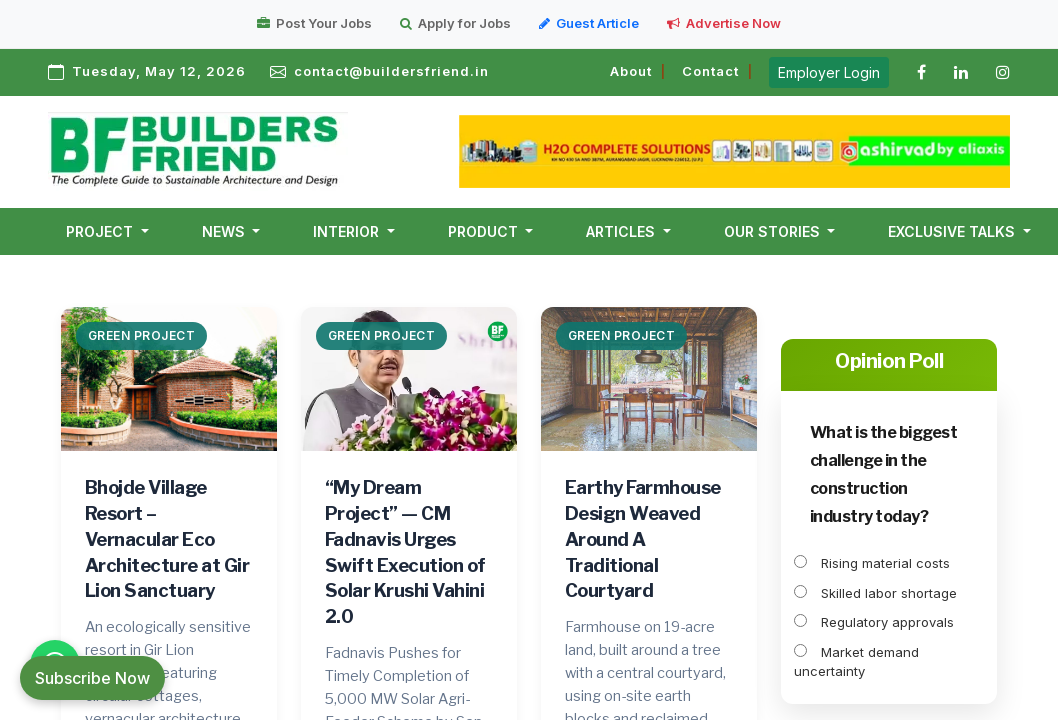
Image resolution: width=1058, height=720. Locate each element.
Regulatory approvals (874, 622)
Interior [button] (348, 231)
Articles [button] (622, 231)
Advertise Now (724, 23)
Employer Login (829, 72)
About (631, 71)
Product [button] (485, 231)
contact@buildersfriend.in (391, 71)
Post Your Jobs (314, 23)
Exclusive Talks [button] (953, 231)
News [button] (225, 231)
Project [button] (101, 231)
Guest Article (589, 23)
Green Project (142, 335)
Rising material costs (872, 563)
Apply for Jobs (455, 23)
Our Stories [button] (774, 231)
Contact (710, 71)
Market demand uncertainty (856, 662)
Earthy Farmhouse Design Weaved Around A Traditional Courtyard (643, 539)
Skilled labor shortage (875, 593)
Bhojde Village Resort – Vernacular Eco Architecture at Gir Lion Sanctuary (167, 539)
